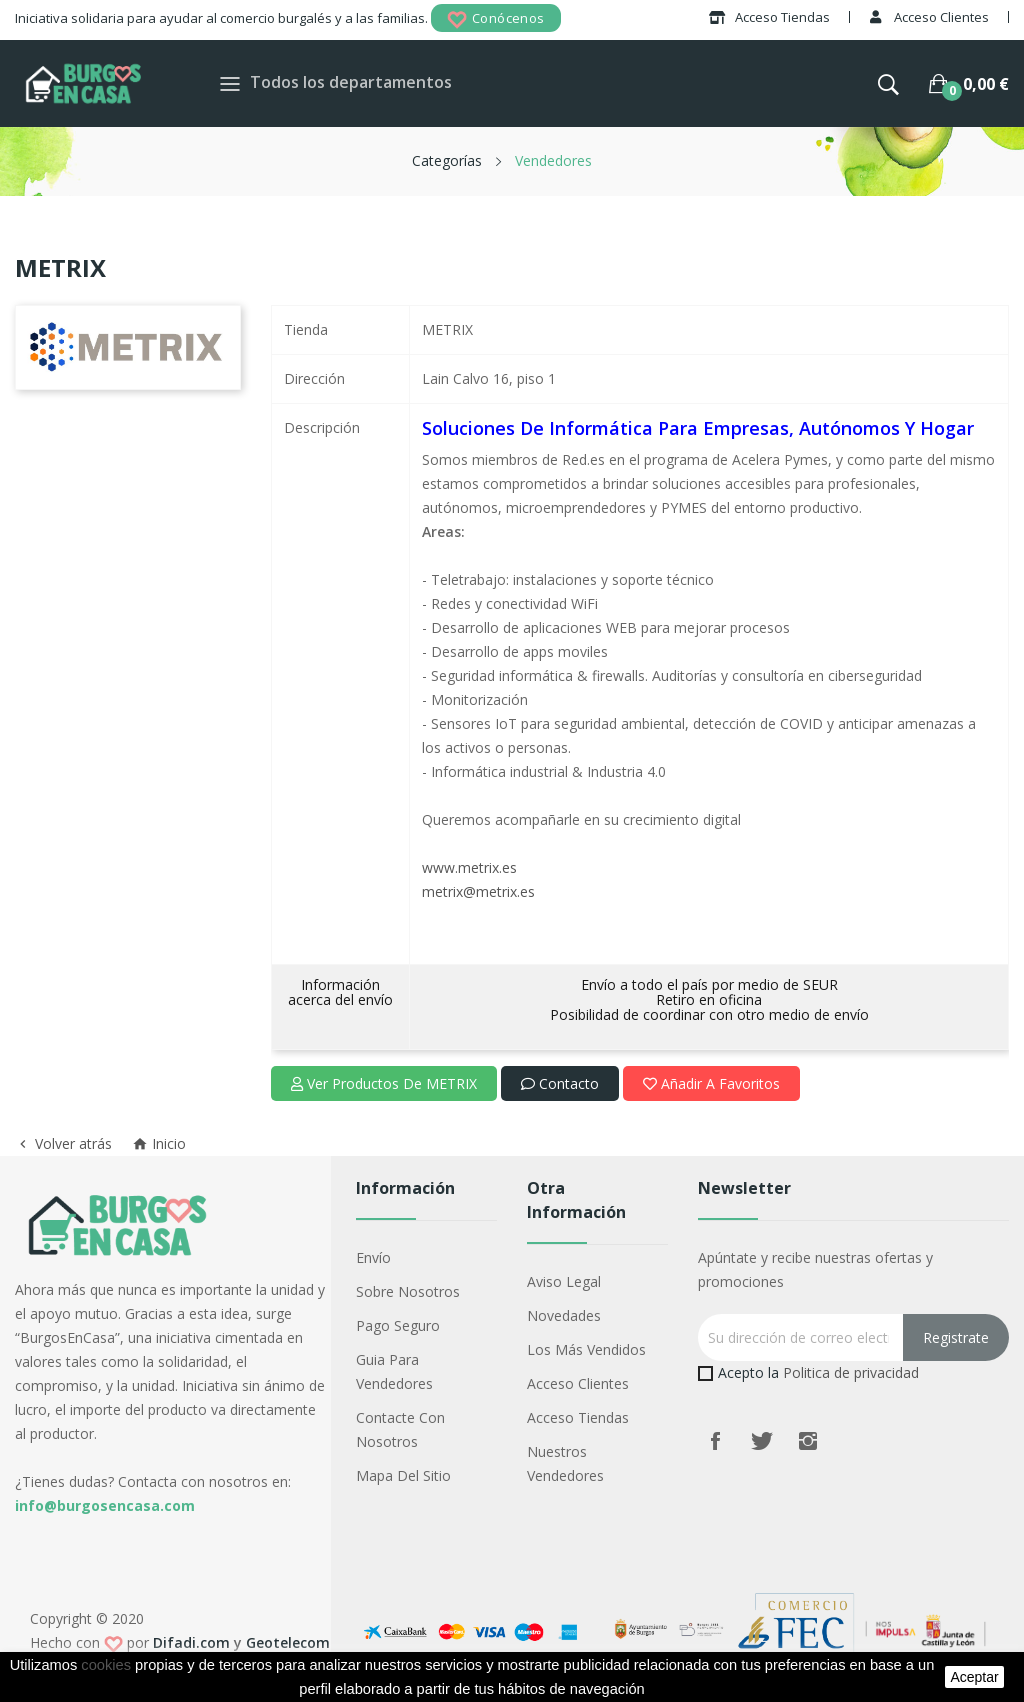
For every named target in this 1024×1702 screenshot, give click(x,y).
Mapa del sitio (403, 1475)
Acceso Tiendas (578, 1417)
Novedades (564, 1315)
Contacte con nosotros (400, 1429)
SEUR (820, 984)
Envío (373, 1257)
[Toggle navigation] (230, 83)
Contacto (560, 1083)
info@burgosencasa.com (105, 1505)
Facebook (716, 1441)
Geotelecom (288, 1642)
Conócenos (496, 19)
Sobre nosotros (408, 1291)
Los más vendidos (586, 1349)
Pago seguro (398, 1325)
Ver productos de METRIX (384, 1083)
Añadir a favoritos (711, 1083)
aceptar (974, 1677)
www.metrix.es (469, 867)
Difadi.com (191, 1642)
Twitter (762, 1441)
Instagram (808, 1441)
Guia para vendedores (394, 1371)
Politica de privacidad (851, 1372)
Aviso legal (564, 1281)
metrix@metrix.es (478, 891)
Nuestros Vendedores (565, 1463)
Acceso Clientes (578, 1383)
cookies (106, 1665)
